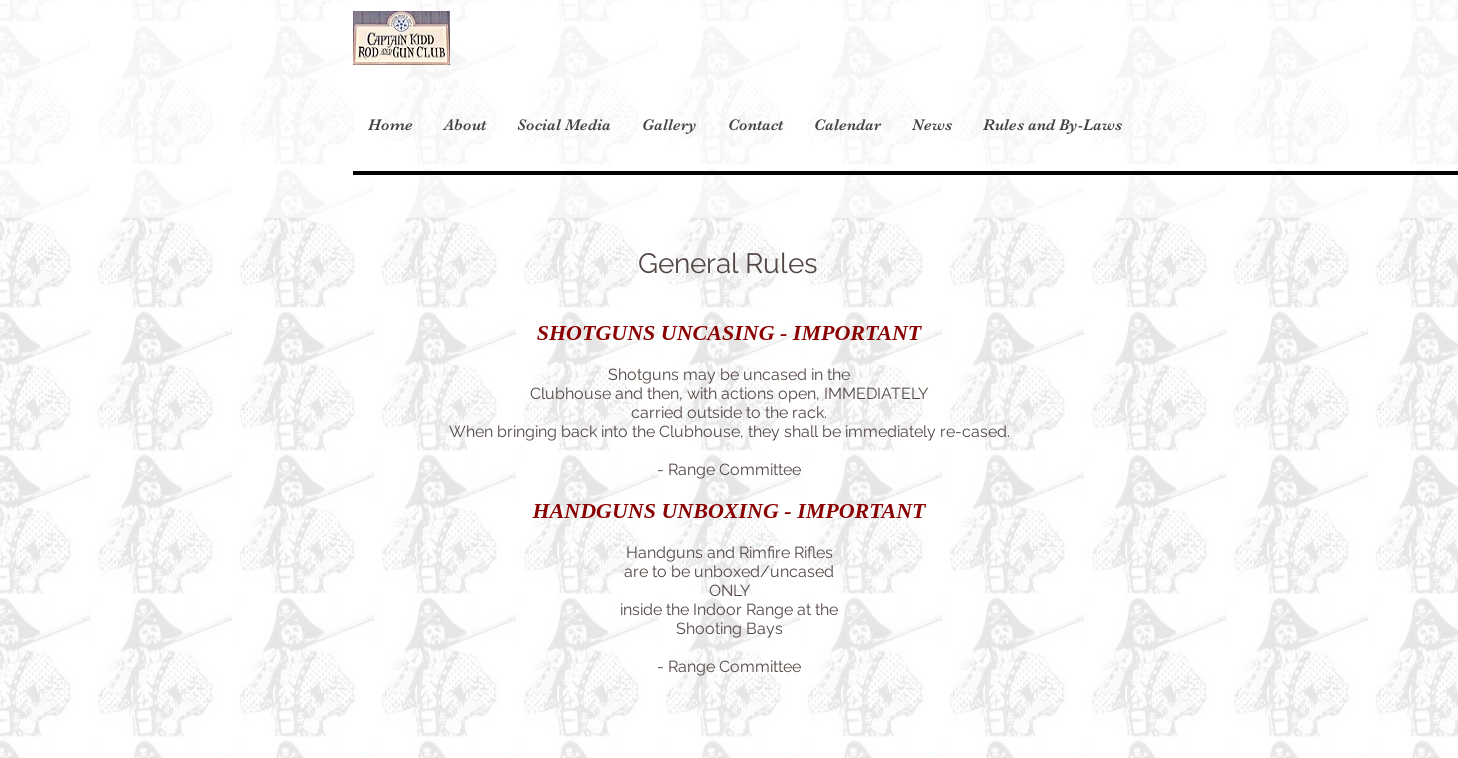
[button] (1052, 125)
